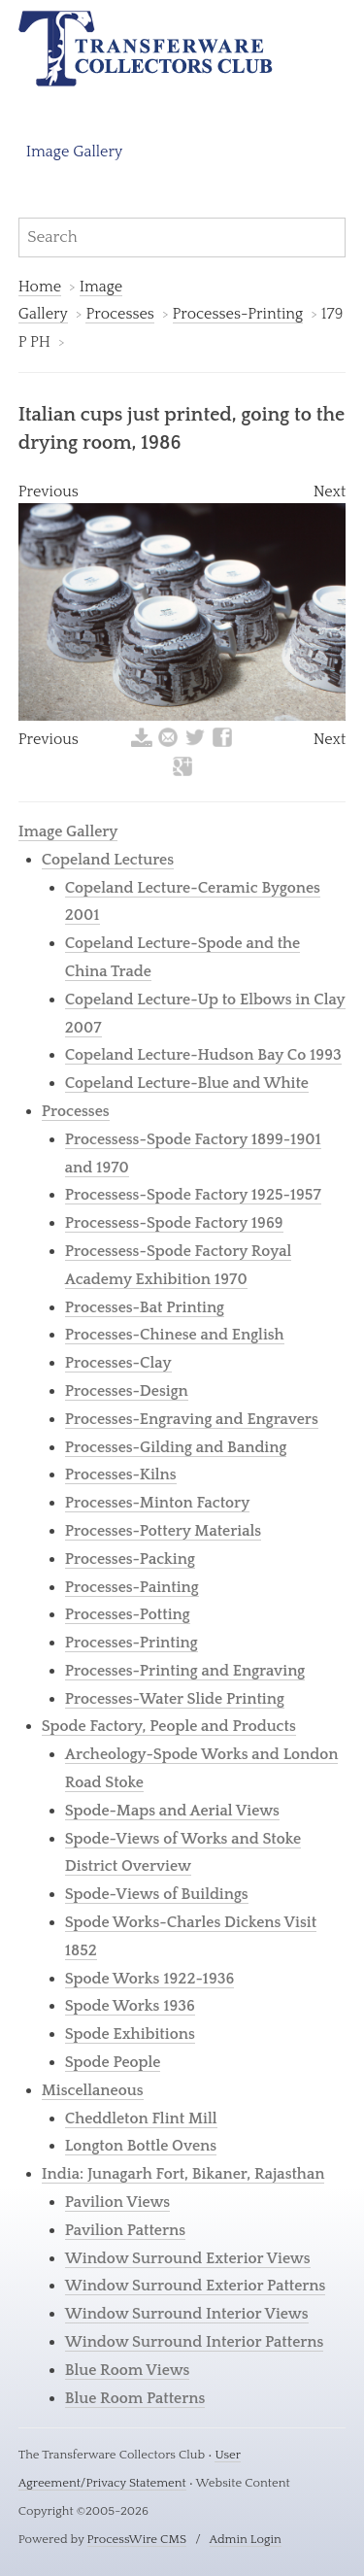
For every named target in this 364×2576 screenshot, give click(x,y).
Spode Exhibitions (130, 2034)
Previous (48, 491)
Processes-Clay (118, 1363)
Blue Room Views (127, 2370)
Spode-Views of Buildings (156, 1894)
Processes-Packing (130, 1559)
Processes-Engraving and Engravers (191, 1419)
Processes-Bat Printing (144, 1307)
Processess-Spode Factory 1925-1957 (193, 1194)
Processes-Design (126, 1391)
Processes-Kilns (121, 1474)
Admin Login (245, 2539)
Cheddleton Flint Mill (141, 2118)
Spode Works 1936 (130, 2006)
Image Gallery (74, 151)
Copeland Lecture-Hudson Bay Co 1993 (203, 1055)
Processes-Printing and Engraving (185, 1670)
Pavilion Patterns (125, 2230)
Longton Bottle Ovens (140, 2145)
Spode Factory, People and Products (169, 1726)
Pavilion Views (117, 2202)
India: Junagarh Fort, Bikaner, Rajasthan (183, 2174)
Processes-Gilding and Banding (176, 1447)
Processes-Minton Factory (157, 1502)
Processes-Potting (127, 1614)
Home (39, 286)
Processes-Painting (132, 1587)
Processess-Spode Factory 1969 (174, 1223)
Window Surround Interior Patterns (194, 2342)
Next (330, 491)
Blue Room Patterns (135, 2398)
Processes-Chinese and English (174, 1334)
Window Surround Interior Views (187, 2313)
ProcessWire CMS (137, 2539)
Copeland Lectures (108, 859)
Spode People (113, 2062)
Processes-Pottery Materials (163, 1531)
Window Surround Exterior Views (188, 2258)
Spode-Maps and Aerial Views (172, 1810)
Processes (119, 313)
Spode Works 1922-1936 (150, 1978)
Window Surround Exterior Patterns (195, 2285)
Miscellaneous (93, 2090)
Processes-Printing (238, 313)
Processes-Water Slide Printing (174, 1699)
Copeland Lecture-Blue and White (187, 1083)
